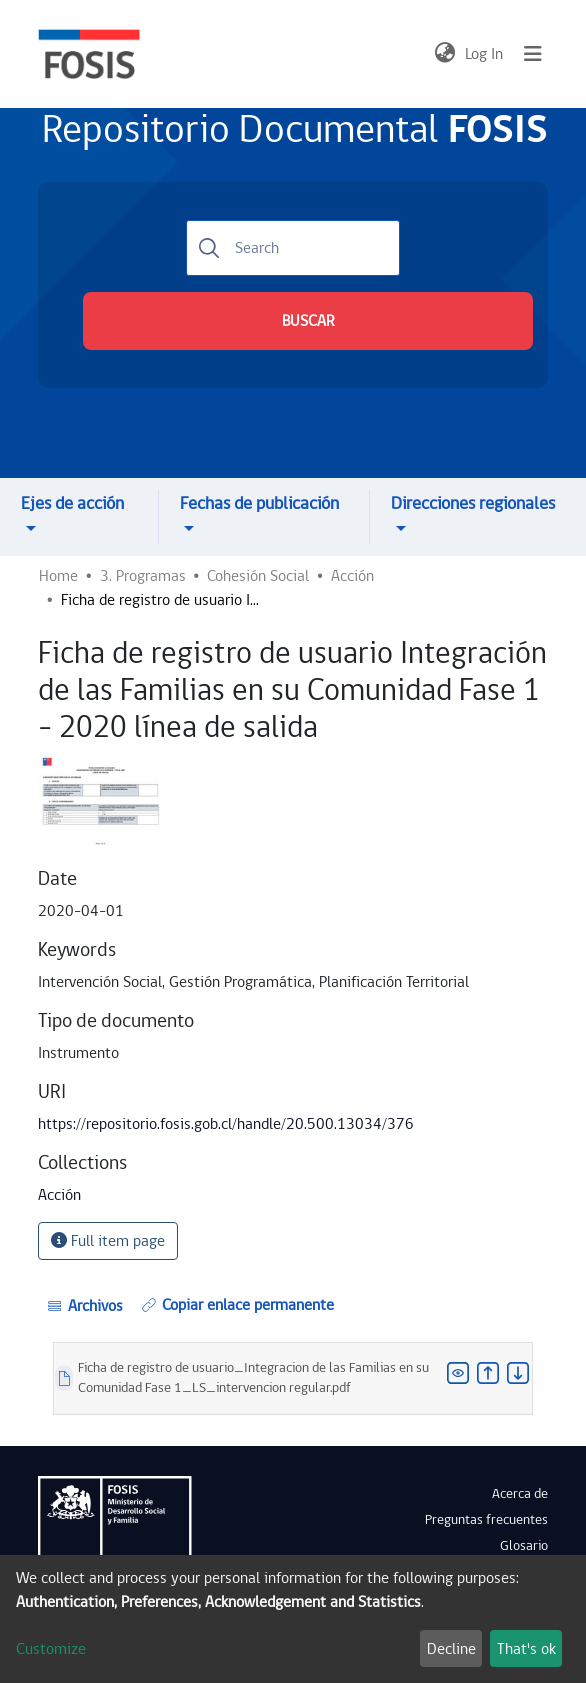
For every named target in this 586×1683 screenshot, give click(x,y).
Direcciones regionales (473, 503)
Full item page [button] (108, 1241)
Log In (485, 54)
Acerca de (520, 1494)
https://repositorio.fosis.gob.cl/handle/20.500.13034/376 (226, 1124)
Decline (451, 1649)
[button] (444, 54)
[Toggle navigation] (533, 54)
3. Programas (143, 576)
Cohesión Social (258, 576)
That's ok (526, 1649)
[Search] (293, 248)
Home (58, 576)
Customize (51, 1649)
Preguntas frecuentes (486, 1520)
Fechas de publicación (259, 503)
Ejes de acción (72, 503)
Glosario (524, 1546)
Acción (352, 576)
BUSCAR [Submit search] (308, 321)
